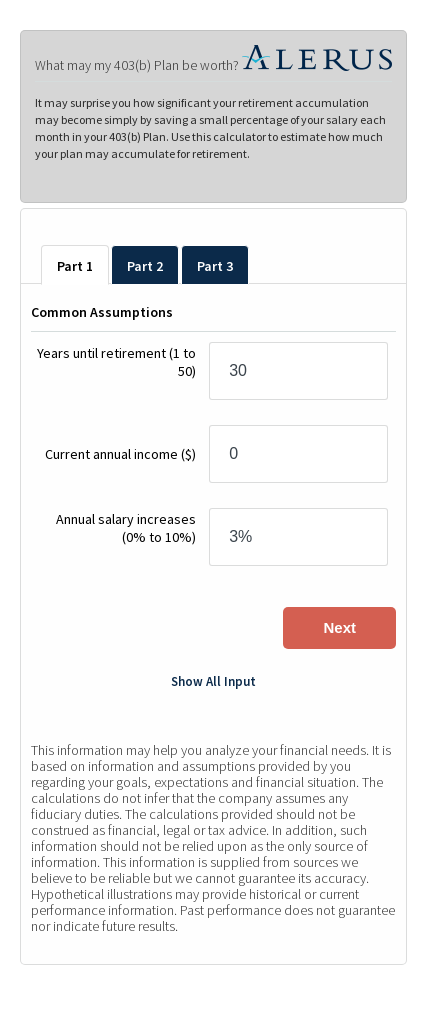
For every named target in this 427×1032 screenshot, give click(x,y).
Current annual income (120, 454)
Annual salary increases (126, 528)
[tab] (75, 265)
